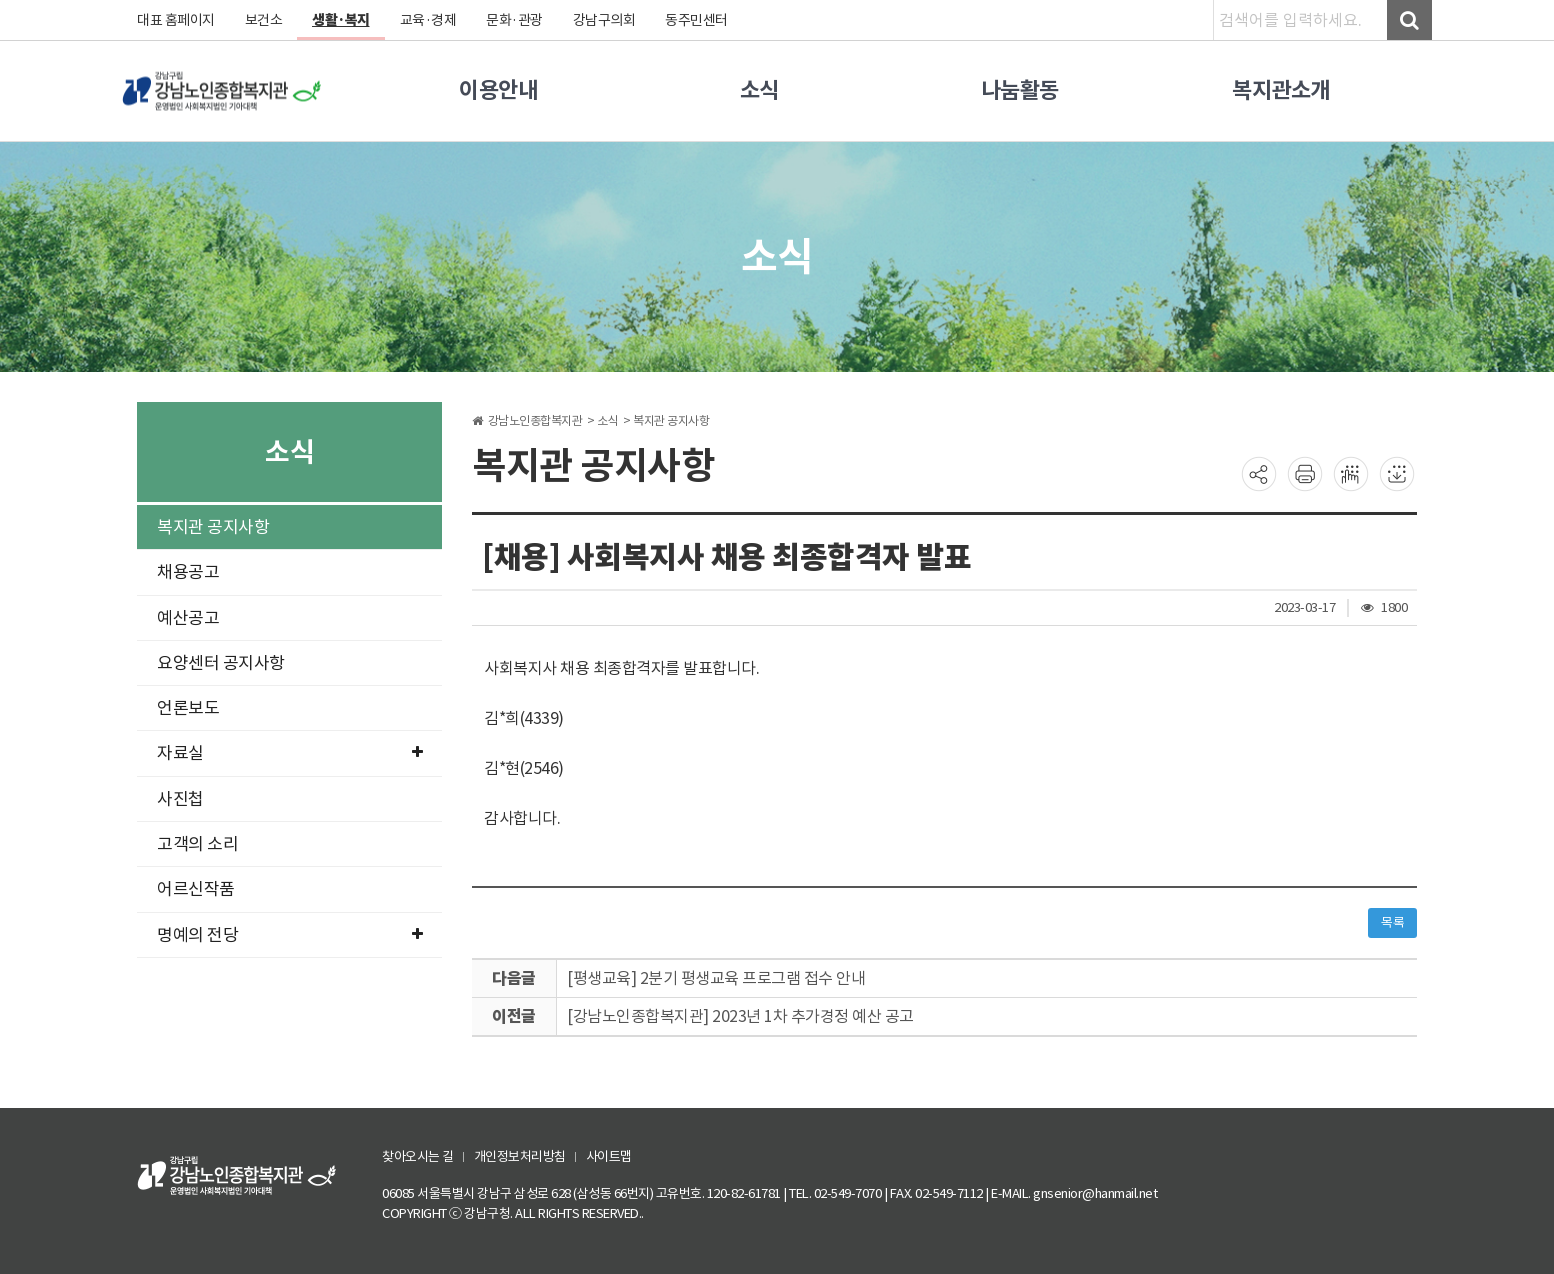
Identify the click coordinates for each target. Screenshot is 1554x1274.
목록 (1392, 922)
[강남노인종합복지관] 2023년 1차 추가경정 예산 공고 (740, 1016)
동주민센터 (696, 20)
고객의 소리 (197, 844)
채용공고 (188, 572)
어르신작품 (196, 889)
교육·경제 (428, 20)
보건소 (264, 20)
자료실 (289, 753)
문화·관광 (514, 20)
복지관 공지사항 (213, 527)
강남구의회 (604, 20)
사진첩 (180, 799)
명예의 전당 (289, 935)
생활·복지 (341, 20)
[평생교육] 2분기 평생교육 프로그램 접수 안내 (716, 978)
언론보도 (188, 708)
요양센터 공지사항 (221, 663)
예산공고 (188, 618)
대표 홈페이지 (176, 20)
